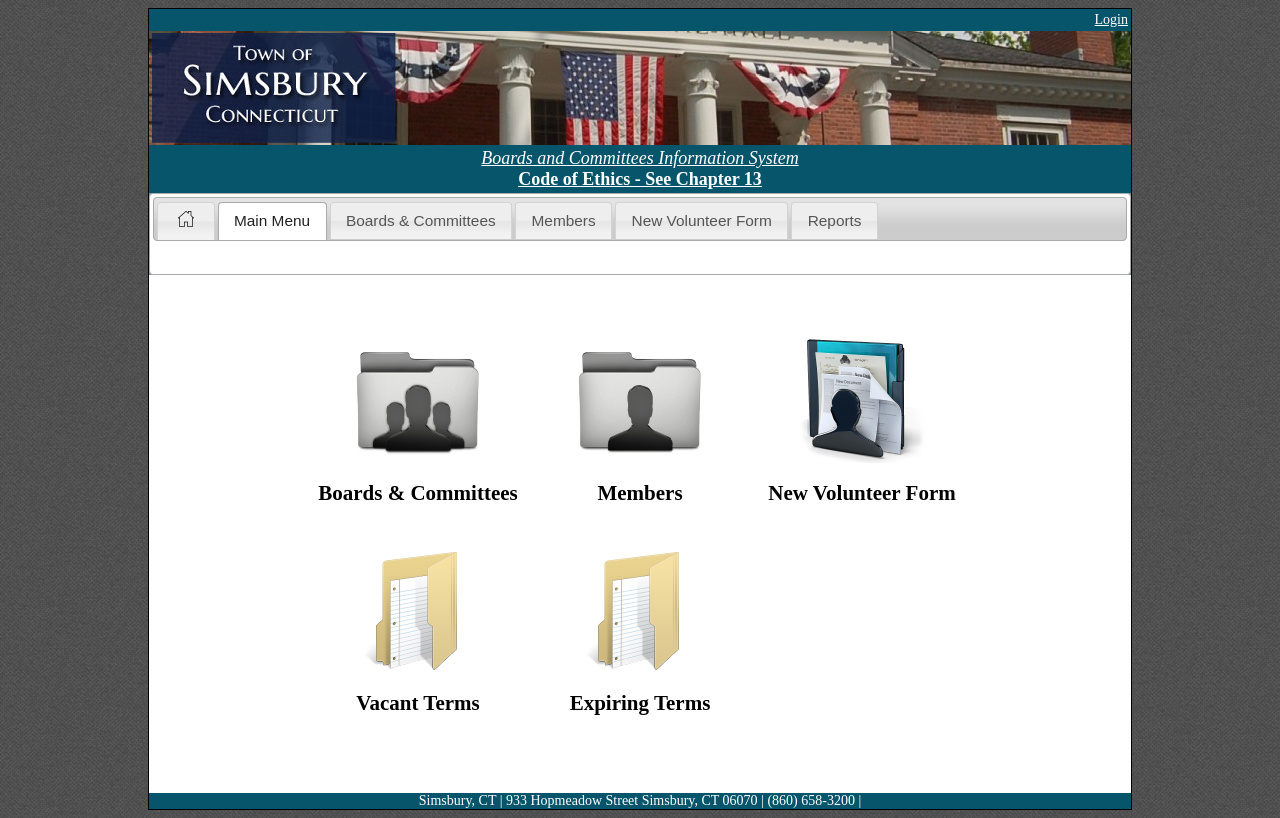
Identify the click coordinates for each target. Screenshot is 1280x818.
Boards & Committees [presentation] (421, 220)
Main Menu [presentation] (272, 220)
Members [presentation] (564, 220)
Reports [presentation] (835, 220)
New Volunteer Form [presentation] (702, 220)
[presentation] (185, 221)
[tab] (185, 220)
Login (1111, 19)
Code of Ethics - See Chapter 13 (640, 179)
